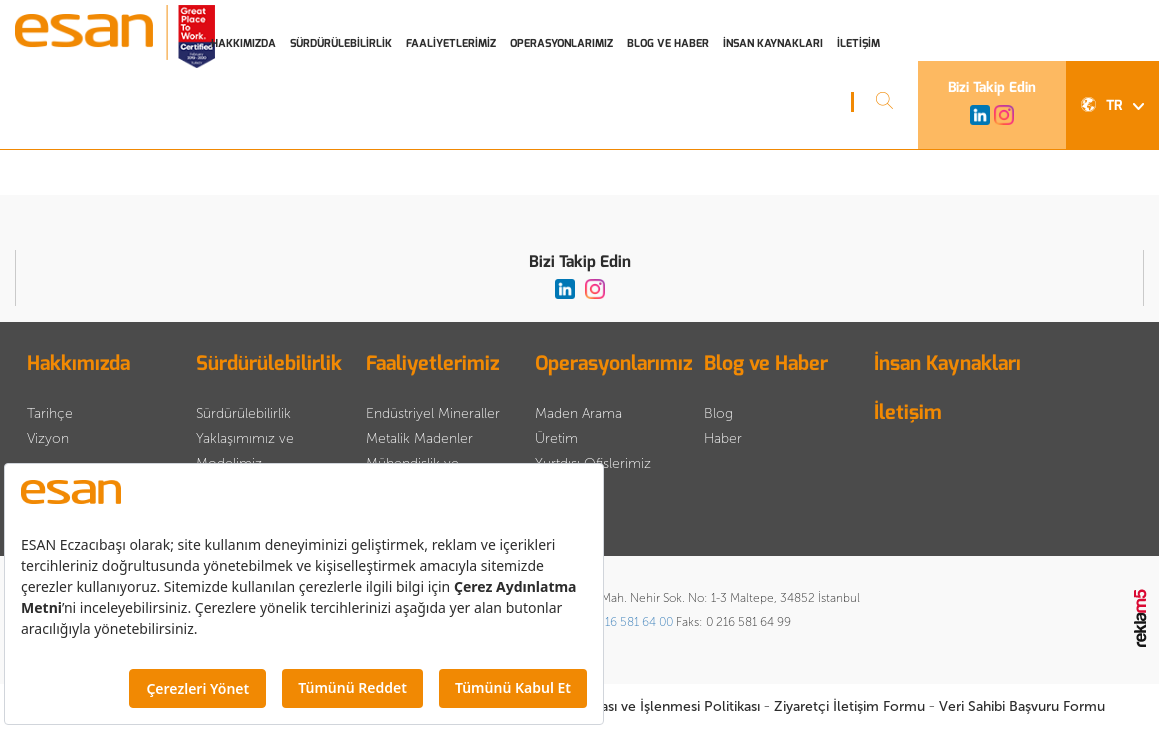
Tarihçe (50, 413)
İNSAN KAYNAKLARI (773, 43)
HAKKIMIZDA (243, 43)
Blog (718, 413)
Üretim (556, 438)
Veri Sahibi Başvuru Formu (1022, 706)
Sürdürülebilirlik (269, 364)
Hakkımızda (78, 364)
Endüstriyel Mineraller (433, 413)
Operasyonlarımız (613, 364)
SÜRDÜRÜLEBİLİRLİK (341, 43)
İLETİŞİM (858, 43)
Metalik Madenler (419, 438)
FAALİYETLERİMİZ (451, 43)
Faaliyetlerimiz (432, 364)
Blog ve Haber (766, 364)
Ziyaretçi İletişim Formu (849, 706)
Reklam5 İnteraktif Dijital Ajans (1141, 619)
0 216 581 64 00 (630, 622)
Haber (723, 438)
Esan (117, 40)
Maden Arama (578, 413)
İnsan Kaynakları (947, 364)
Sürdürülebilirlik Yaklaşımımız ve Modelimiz (245, 438)
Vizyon (48, 438)
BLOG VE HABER (668, 43)
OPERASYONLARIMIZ (561, 43)
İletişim (908, 413)
